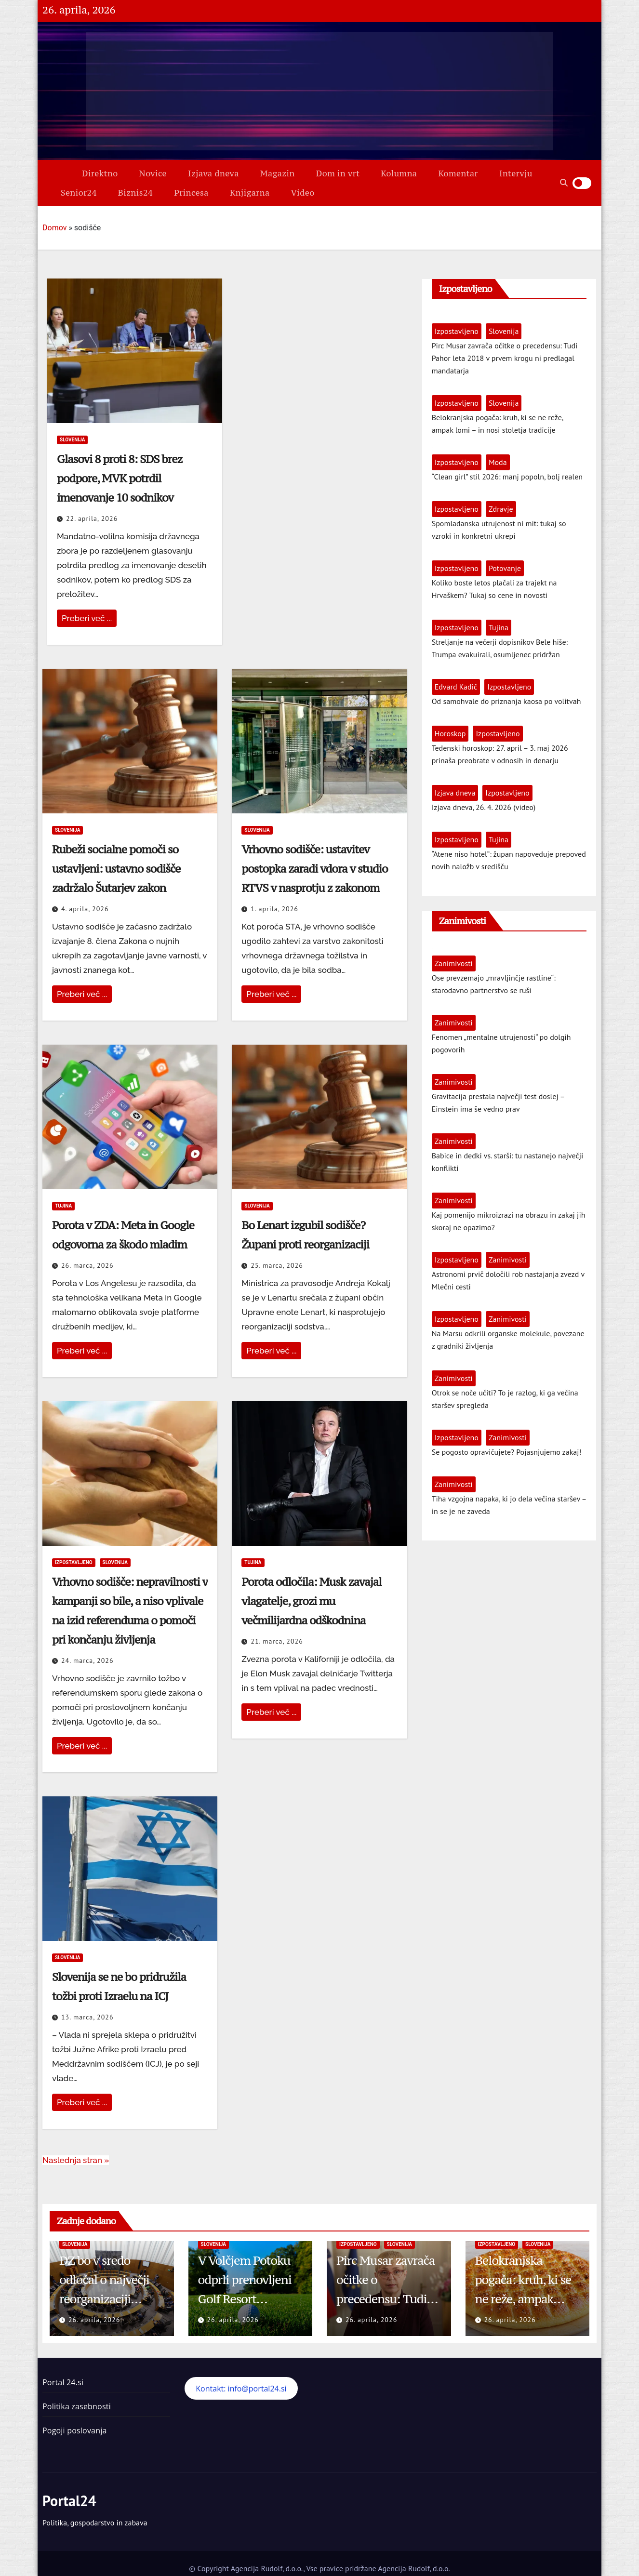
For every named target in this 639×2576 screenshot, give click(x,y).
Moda (498, 462)
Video (303, 192)
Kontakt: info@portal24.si (241, 2388)
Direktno (100, 173)
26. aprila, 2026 (94, 2319)
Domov (54, 227)
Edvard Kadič (456, 686)
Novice (153, 173)
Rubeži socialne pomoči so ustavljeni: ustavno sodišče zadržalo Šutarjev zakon (116, 868)
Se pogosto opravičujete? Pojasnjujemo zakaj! (507, 1452)
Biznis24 (135, 192)
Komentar (458, 173)
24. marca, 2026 (87, 1660)
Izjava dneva (213, 173)
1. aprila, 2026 (274, 908)
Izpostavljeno (74, 1562)
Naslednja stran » (75, 2160)
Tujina (63, 1205)
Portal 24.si (62, 2382)
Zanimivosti (454, 963)
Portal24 (69, 2500)
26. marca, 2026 (87, 1265)
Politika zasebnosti (76, 2406)
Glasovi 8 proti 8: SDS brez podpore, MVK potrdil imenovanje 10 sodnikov (119, 478)
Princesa (191, 192)
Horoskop (450, 733)
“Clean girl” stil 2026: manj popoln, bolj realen (507, 476)
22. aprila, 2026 (92, 518)
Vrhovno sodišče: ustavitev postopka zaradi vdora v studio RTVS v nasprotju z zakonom (314, 868)
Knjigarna (250, 192)
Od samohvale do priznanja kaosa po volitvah (506, 701)
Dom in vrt (338, 173)
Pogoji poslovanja (74, 2430)
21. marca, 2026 (277, 1641)
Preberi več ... (87, 618)
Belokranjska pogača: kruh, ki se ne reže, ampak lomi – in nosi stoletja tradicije (523, 2299)
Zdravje (501, 509)
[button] (564, 182)
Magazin (277, 173)
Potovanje (505, 568)
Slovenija (72, 439)
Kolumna (399, 173)
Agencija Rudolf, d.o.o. (413, 2568)
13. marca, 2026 (87, 2017)
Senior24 (79, 192)
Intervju (515, 173)
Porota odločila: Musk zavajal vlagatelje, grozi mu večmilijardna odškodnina (311, 1601)
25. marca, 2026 (277, 1265)
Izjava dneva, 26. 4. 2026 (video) (484, 807)
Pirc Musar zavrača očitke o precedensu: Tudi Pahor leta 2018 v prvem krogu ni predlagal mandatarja (505, 358)
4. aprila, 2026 (85, 908)
